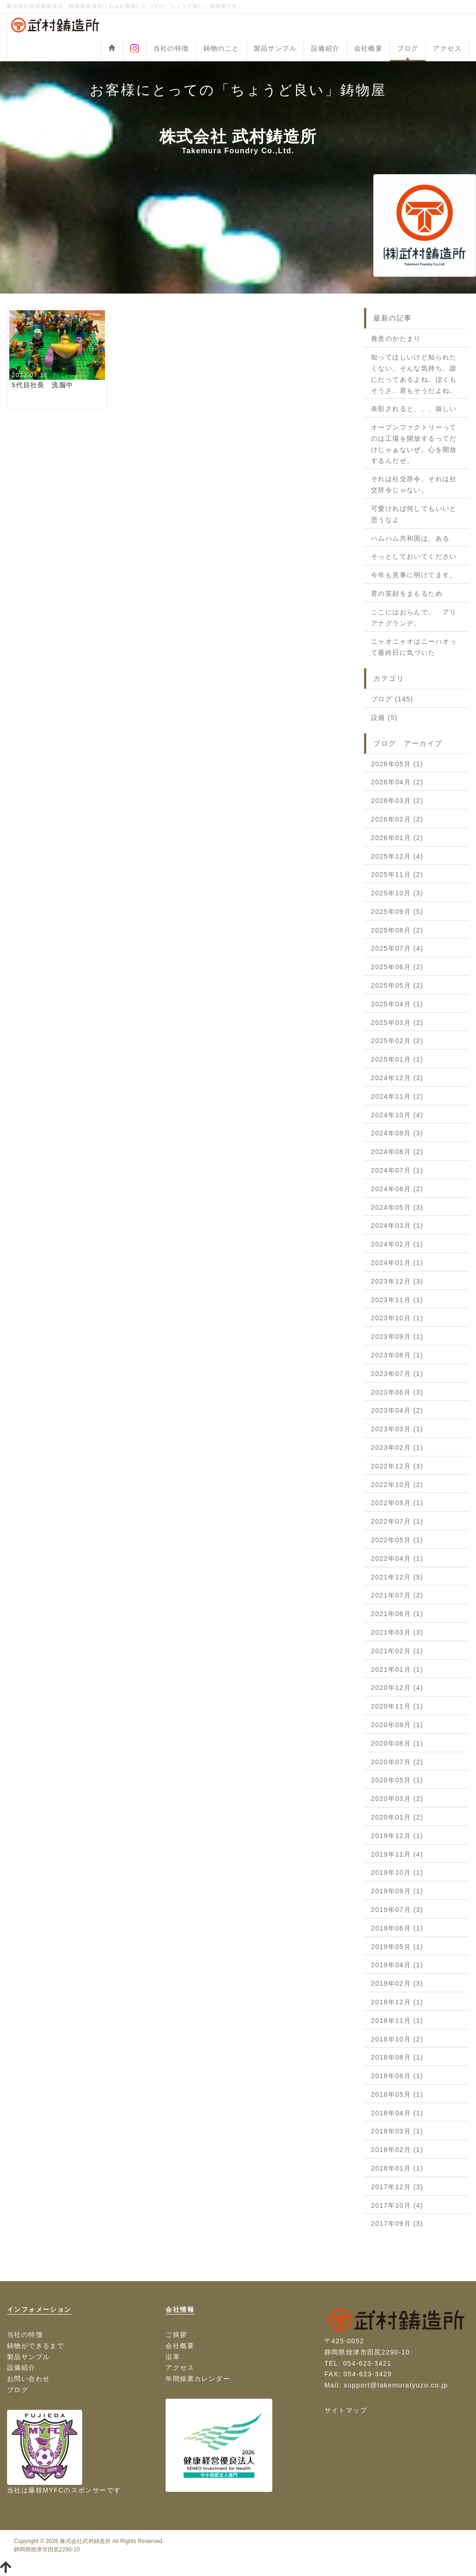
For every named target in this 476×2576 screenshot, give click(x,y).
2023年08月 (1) (397, 1355)
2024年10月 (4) (397, 1115)
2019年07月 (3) (397, 1909)
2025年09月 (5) (397, 911)
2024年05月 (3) (397, 1207)
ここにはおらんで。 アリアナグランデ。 (414, 617)
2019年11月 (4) (397, 1854)
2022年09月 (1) (397, 1502)
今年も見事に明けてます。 (414, 575)
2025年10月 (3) (397, 893)
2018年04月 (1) (397, 2113)
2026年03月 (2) (397, 800)
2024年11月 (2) (397, 1096)
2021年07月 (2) (397, 1595)
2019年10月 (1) (397, 1872)
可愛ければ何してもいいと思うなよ (414, 514)
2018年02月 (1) (397, 2149)
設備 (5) (384, 717)
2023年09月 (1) (397, 1336)
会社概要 (368, 48)
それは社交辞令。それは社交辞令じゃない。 (414, 484)
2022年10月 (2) (397, 1484)
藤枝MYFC (46, 2490)
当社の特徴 (171, 48)
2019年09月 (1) (397, 1891)
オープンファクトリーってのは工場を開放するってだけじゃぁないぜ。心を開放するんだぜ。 (414, 444)
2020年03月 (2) (397, 1798)
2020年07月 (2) (397, 1762)
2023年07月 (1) (397, 1373)
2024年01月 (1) (397, 1262)
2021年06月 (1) (397, 1613)
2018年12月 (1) (397, 2002)
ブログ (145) (392, 699)
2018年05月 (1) (397, 2094)
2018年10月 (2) (397, 2039)
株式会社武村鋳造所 (85, 2541)
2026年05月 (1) (397, 764)
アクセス (447, 48)
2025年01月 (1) (397, 1059)
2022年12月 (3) (397, 1466)
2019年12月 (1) (397, 1835)
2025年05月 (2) (397, 985)
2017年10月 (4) (397, 2205)
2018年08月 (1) (397, 2057)
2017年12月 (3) (397, 2187)
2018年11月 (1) (397, 2020)
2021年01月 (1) (397, 1669)
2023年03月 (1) (397, 1429)
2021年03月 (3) (397, 1632)
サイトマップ (345, 2410)
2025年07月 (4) (397, 948)
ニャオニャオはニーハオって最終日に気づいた (414, 647)
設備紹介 (325, 48)
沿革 (172, 2357)
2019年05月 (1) (397, 1946)
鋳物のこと (221, 48)
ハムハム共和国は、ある (410, 538)
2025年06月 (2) (397, 967)
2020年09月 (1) (397, 1724)
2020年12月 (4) (397, 1687)
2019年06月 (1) (397, 1928)
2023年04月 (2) (397, 1410)
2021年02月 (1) (397, 1651)
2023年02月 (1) (397, 1447)
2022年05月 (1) (397, 1540)
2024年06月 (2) (397, 1189)
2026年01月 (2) (397, 837)
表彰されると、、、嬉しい (414, 408)
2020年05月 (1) (397, 1780)
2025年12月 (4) (397, 856)
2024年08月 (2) (397, 1151)
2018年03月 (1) (397, 2131)
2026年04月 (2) (397, 782)
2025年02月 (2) (397, 1040)
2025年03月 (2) (397, 1022)
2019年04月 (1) (397, 1965)
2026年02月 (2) (397, 819)
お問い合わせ (28, 2378)
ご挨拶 (176, 2334)
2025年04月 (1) (397, 1004)
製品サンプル (275, 48)
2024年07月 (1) (397, 1170)
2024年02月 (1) (397, 1244)
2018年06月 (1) (397, 2076)
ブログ (407, 48)
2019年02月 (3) (397, 1983)
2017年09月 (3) (397, 2223)
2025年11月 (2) (397, 874)
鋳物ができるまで (35, 2345)
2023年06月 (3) (397, 1392)
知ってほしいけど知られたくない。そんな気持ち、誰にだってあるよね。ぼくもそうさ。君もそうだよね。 (414, 373)
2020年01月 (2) (397, 1817)
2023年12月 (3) (397, 1281)
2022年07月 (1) (397, 1521)
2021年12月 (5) (397, 1577)
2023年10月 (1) (397, 1318)
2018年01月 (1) (397, 2168)
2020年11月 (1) (397, 1706)
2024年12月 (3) (397, 1078)
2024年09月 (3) (397, 1133)
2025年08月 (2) (397, 930)
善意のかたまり (396, 338)
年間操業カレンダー (197, 2378)
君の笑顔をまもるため (407, 593)
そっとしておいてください (414, 556)
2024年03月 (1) (397, 1225)
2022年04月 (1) (397, 1558)
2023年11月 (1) (397, 1300)
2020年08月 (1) (397, 1743)
